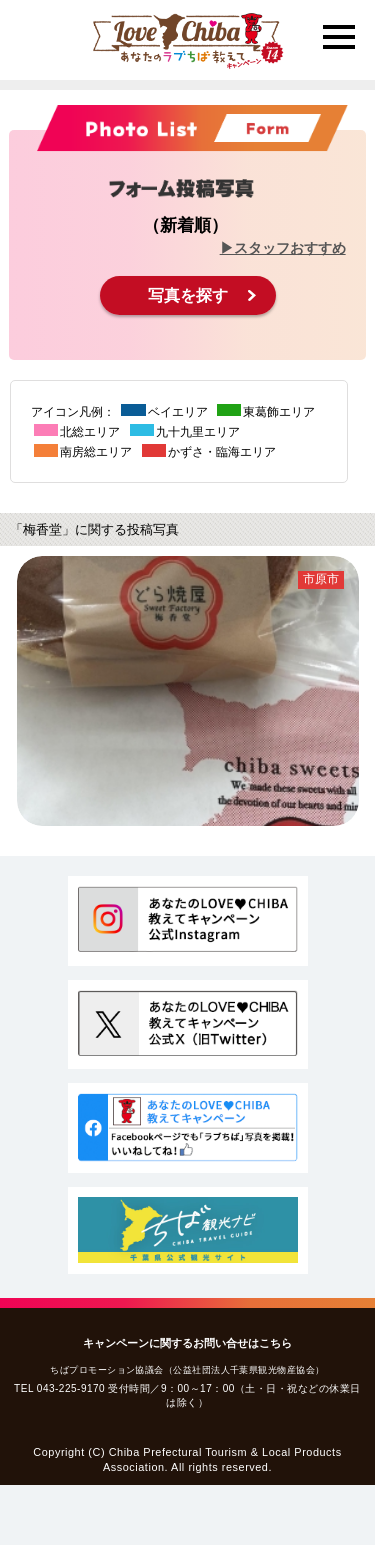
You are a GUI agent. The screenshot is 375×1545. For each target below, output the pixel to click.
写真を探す (188, 295)
